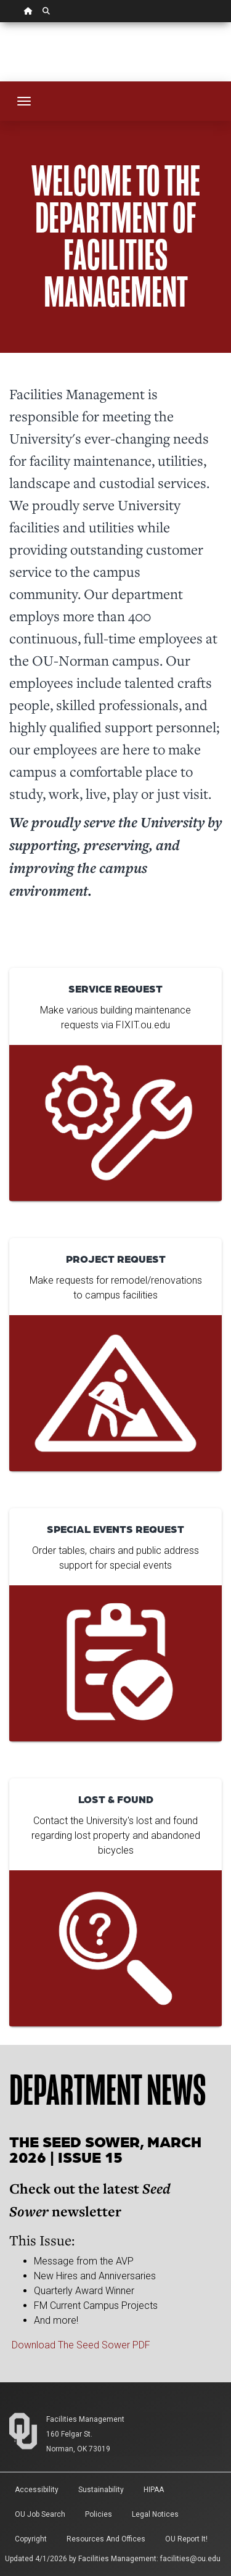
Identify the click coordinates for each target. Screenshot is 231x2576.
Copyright (31, 2539)
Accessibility (37, 2489)
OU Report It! (186, 2539)
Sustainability (101, 2489)
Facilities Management (85, 2419)
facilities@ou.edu (190, 2558)
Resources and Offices (106, 2539)
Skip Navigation (0, 22)
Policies (98, 2514)
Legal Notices (155, 2514)
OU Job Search (40, 2514)
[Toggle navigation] (24, 101)
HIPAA (154, 2489)
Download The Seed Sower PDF (81, 2345)
